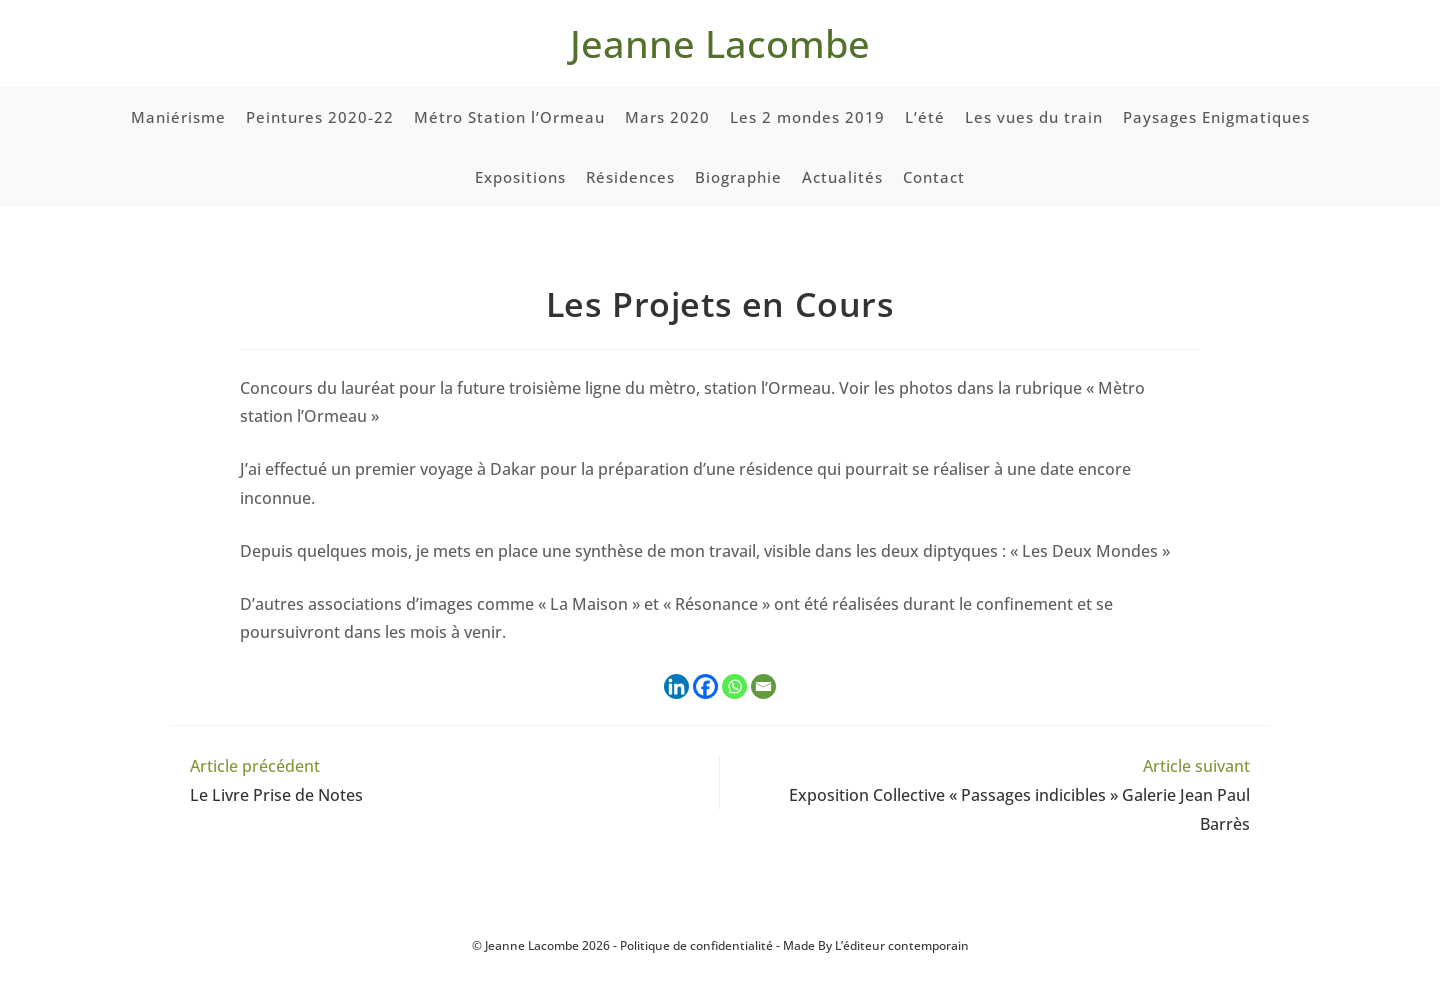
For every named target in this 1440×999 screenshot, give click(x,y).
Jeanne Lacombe (720, 43)
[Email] (763, 686)
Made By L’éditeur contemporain (876, 945)
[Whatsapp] (734, 686)
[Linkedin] (676, 686)
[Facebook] (705, 686)
